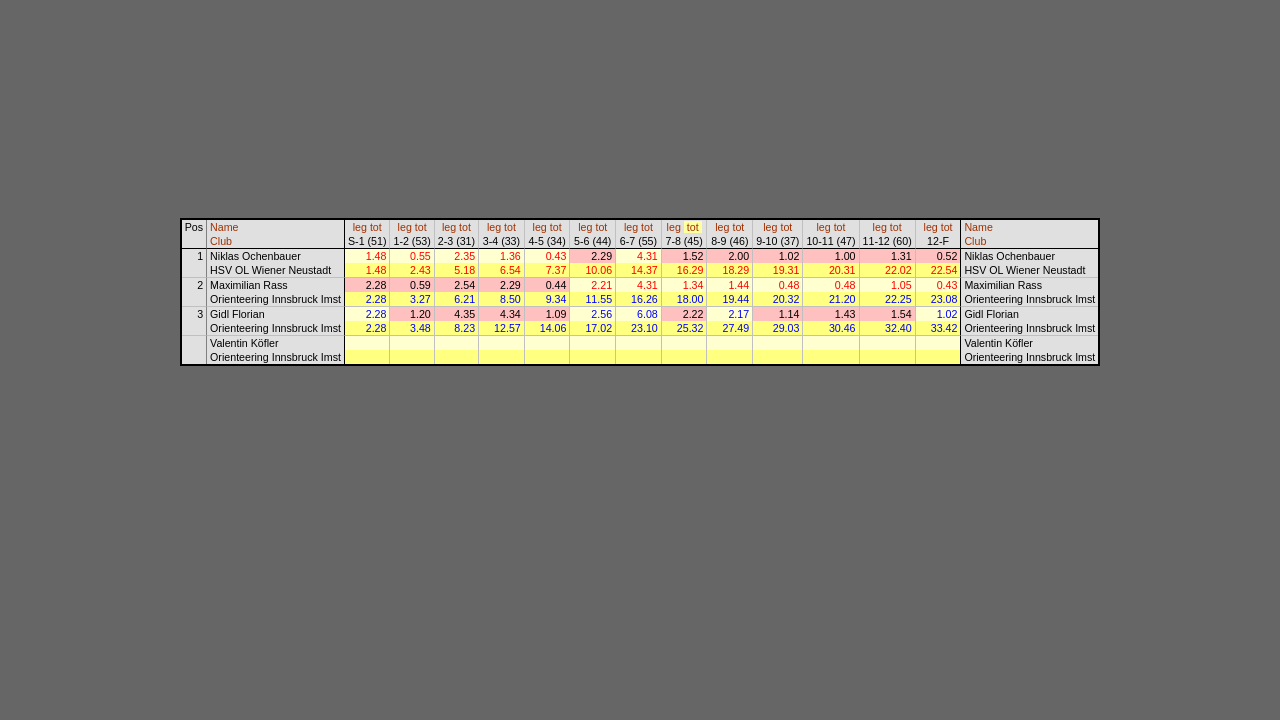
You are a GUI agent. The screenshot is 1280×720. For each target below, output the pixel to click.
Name (224, 227)
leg (360, 227)
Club (221, 241)
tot (376, 227)
